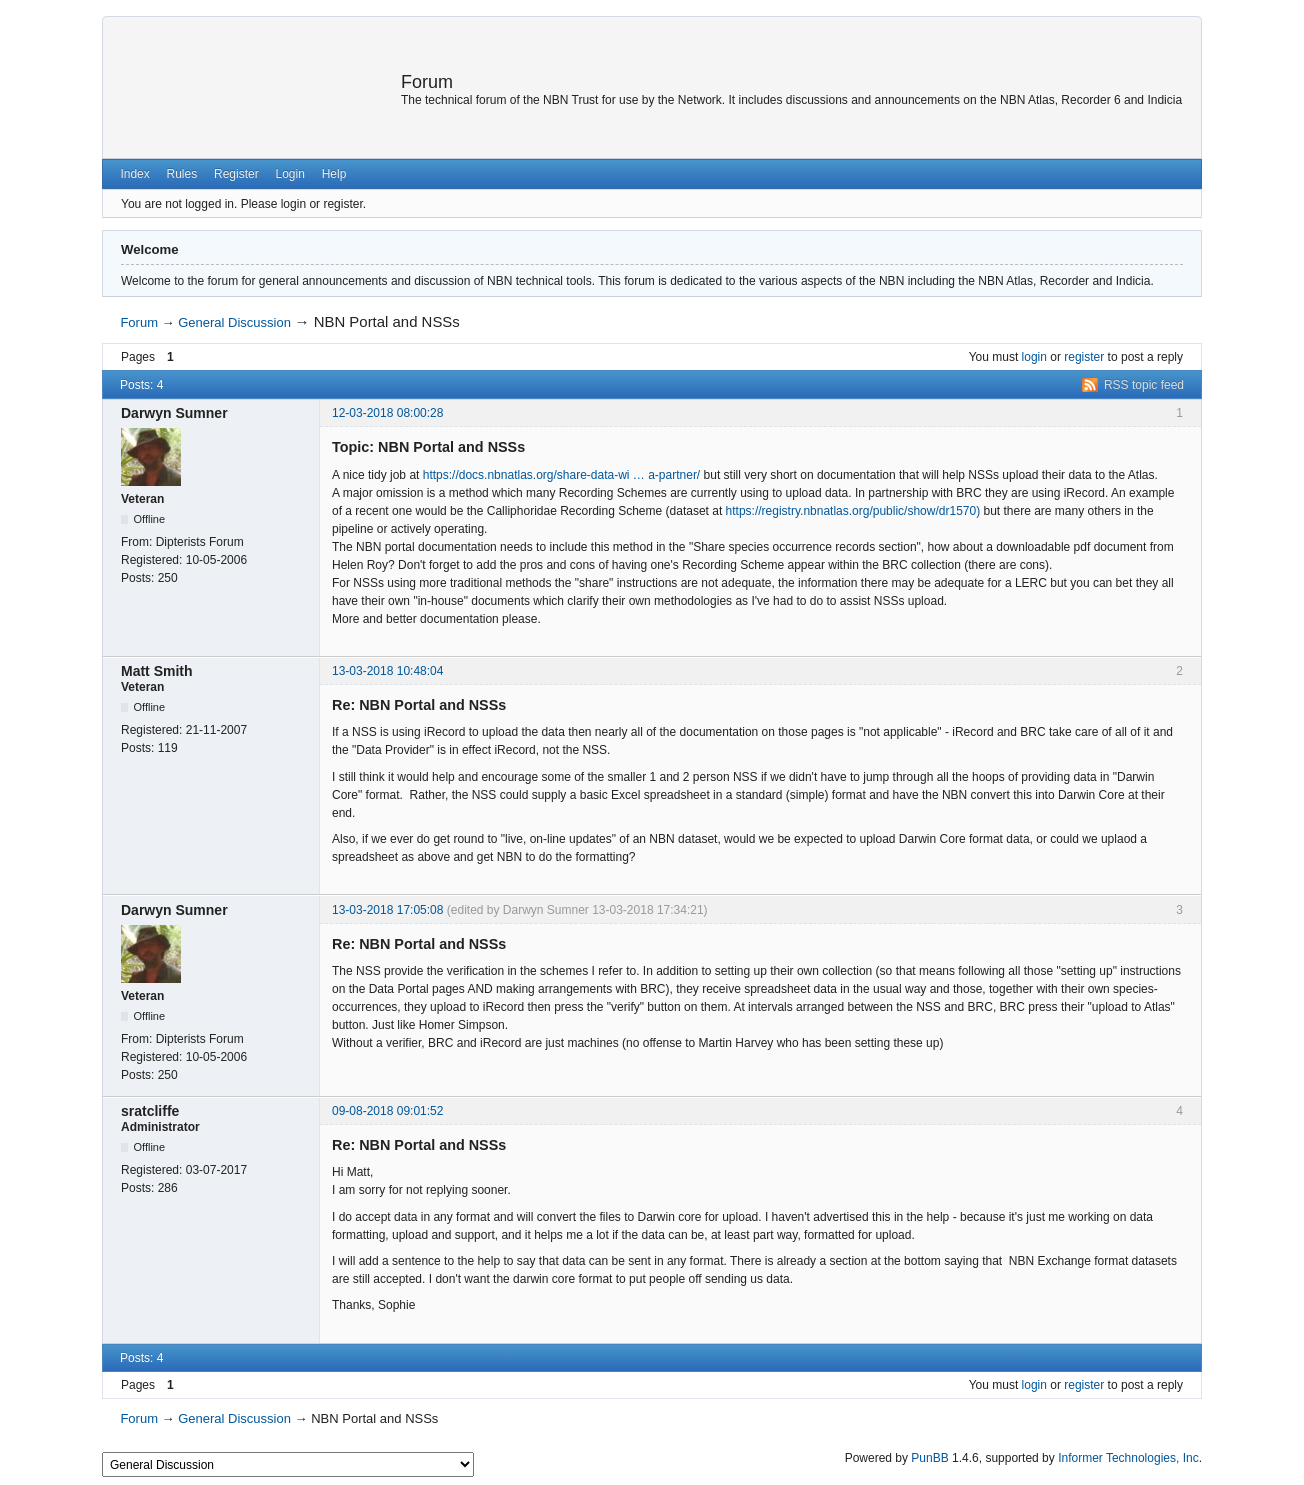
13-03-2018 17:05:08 (387, 910)
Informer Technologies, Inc (1128, 1458)
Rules (182, 174)
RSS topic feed (1144, 385)
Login (289, 174)
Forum (427, 82)
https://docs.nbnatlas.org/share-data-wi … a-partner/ (561, 475)
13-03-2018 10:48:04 (387, 671)
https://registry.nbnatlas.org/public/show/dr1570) (853, 511)
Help (334, 174)
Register (236, 174)
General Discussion (234, 322)
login (1034, 357)
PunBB (929, 1458)
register (1084, 357)
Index (134, 174)
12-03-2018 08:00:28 (387, 413)
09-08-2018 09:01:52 (387, 1111)
